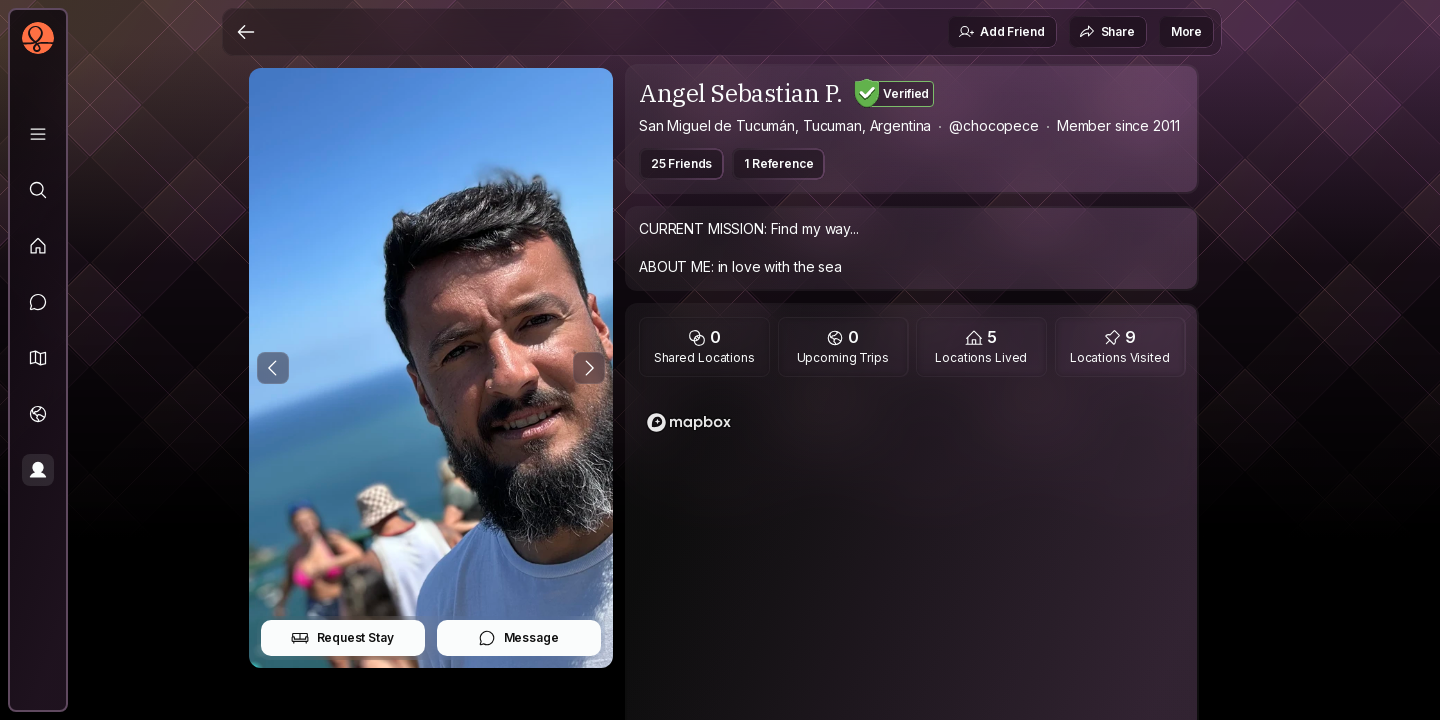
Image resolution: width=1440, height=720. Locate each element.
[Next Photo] (589, 368)
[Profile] (38, 470)
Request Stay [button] (342, 638)
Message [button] (518, 638)
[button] (38, 358)
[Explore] (38, 190)
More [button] (1186, 31)
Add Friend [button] (1001, 32)
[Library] (38, 134)
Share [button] (1107, 32)
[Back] (246, 32)
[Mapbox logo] (689, 422)
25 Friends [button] (681, 163)
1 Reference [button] (778, 163)
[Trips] (38, 414)
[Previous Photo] (273, 368)
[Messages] (38, 302)
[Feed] (38, 246)
